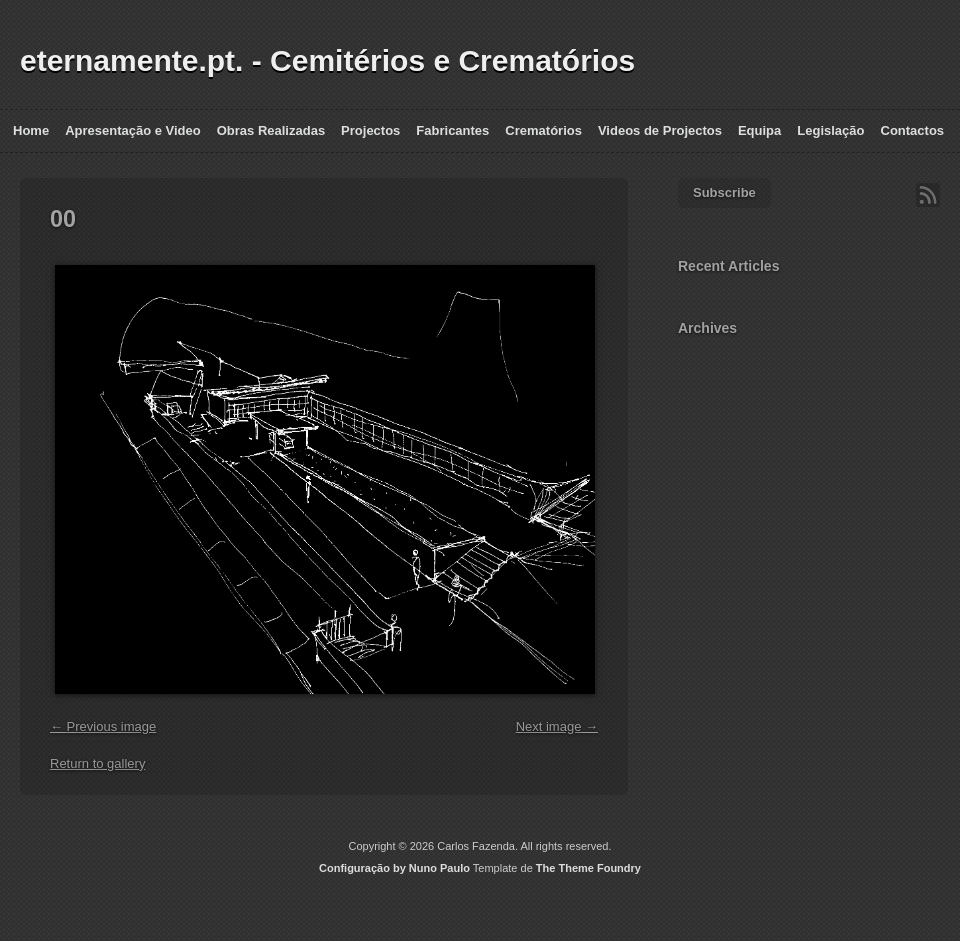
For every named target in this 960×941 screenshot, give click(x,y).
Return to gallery (97, 763)
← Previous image (103, 726)
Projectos (370, 130)
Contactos (913, 130)
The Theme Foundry (588, 868)
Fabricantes (452, 130)
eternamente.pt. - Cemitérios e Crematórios (327, 60)
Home (31, 130)
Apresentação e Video (133, 130)
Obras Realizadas (271, 130)
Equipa (759, 130)
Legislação (830, 130)
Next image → (557, 726)
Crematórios (543, 130)
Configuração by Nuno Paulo (394, 868)
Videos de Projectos (660, 130)
